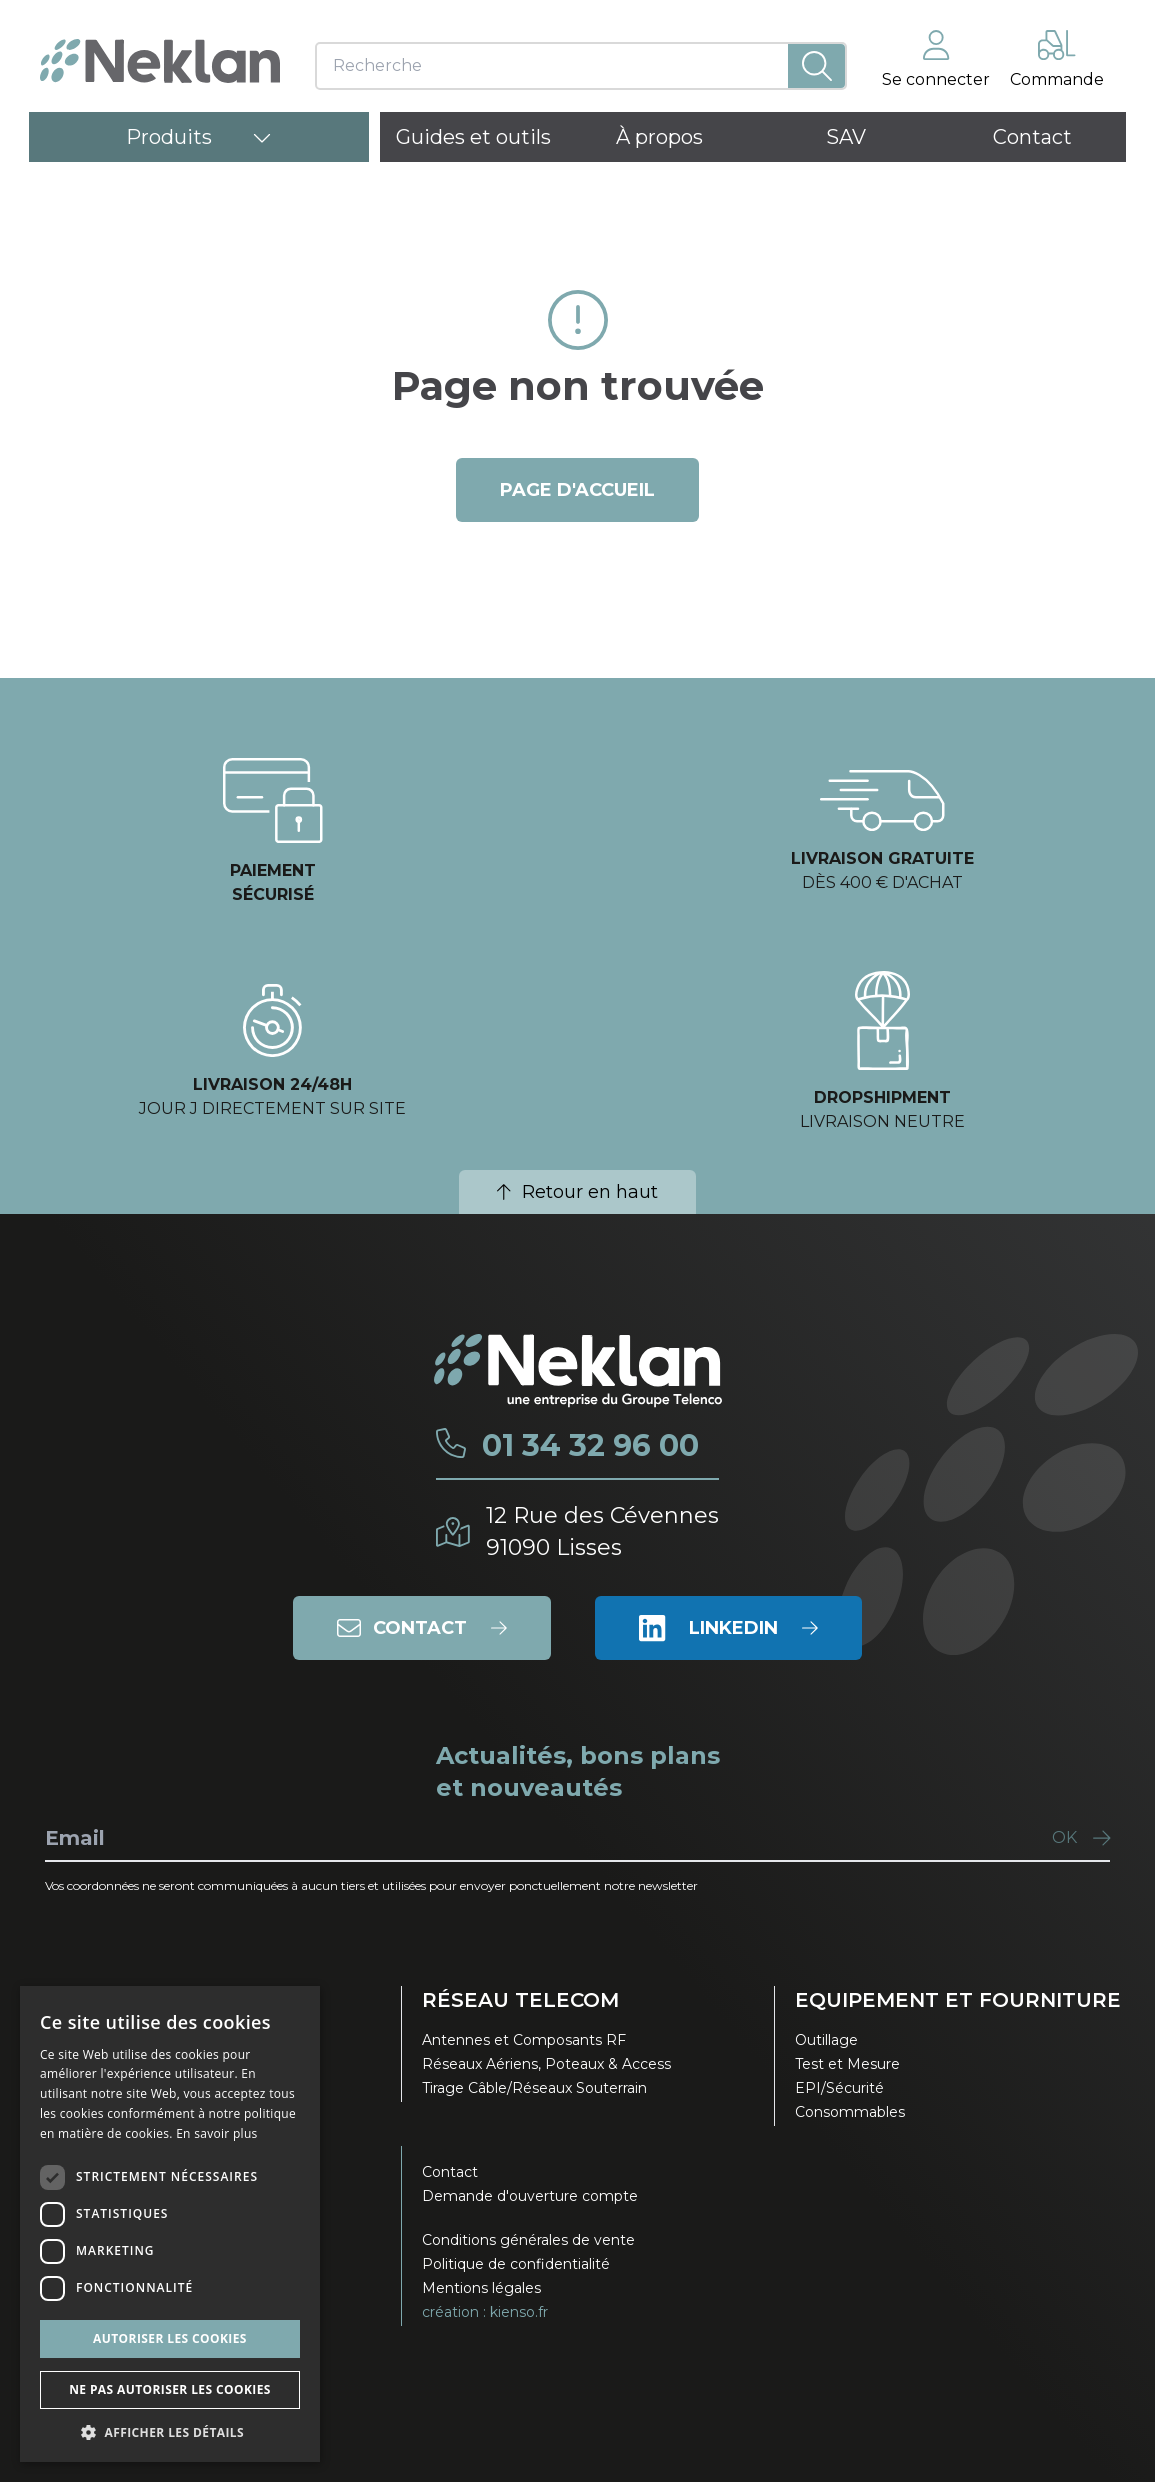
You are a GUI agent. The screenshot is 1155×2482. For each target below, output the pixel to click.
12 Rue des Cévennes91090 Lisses (602, 1531)
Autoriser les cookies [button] (170, 2338)
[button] (170, 2432)
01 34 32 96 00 (590, 1446)
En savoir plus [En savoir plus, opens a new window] (216, 2133)
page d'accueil (577, 490)
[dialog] (170, 2224)
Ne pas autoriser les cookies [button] (170, 2389)
